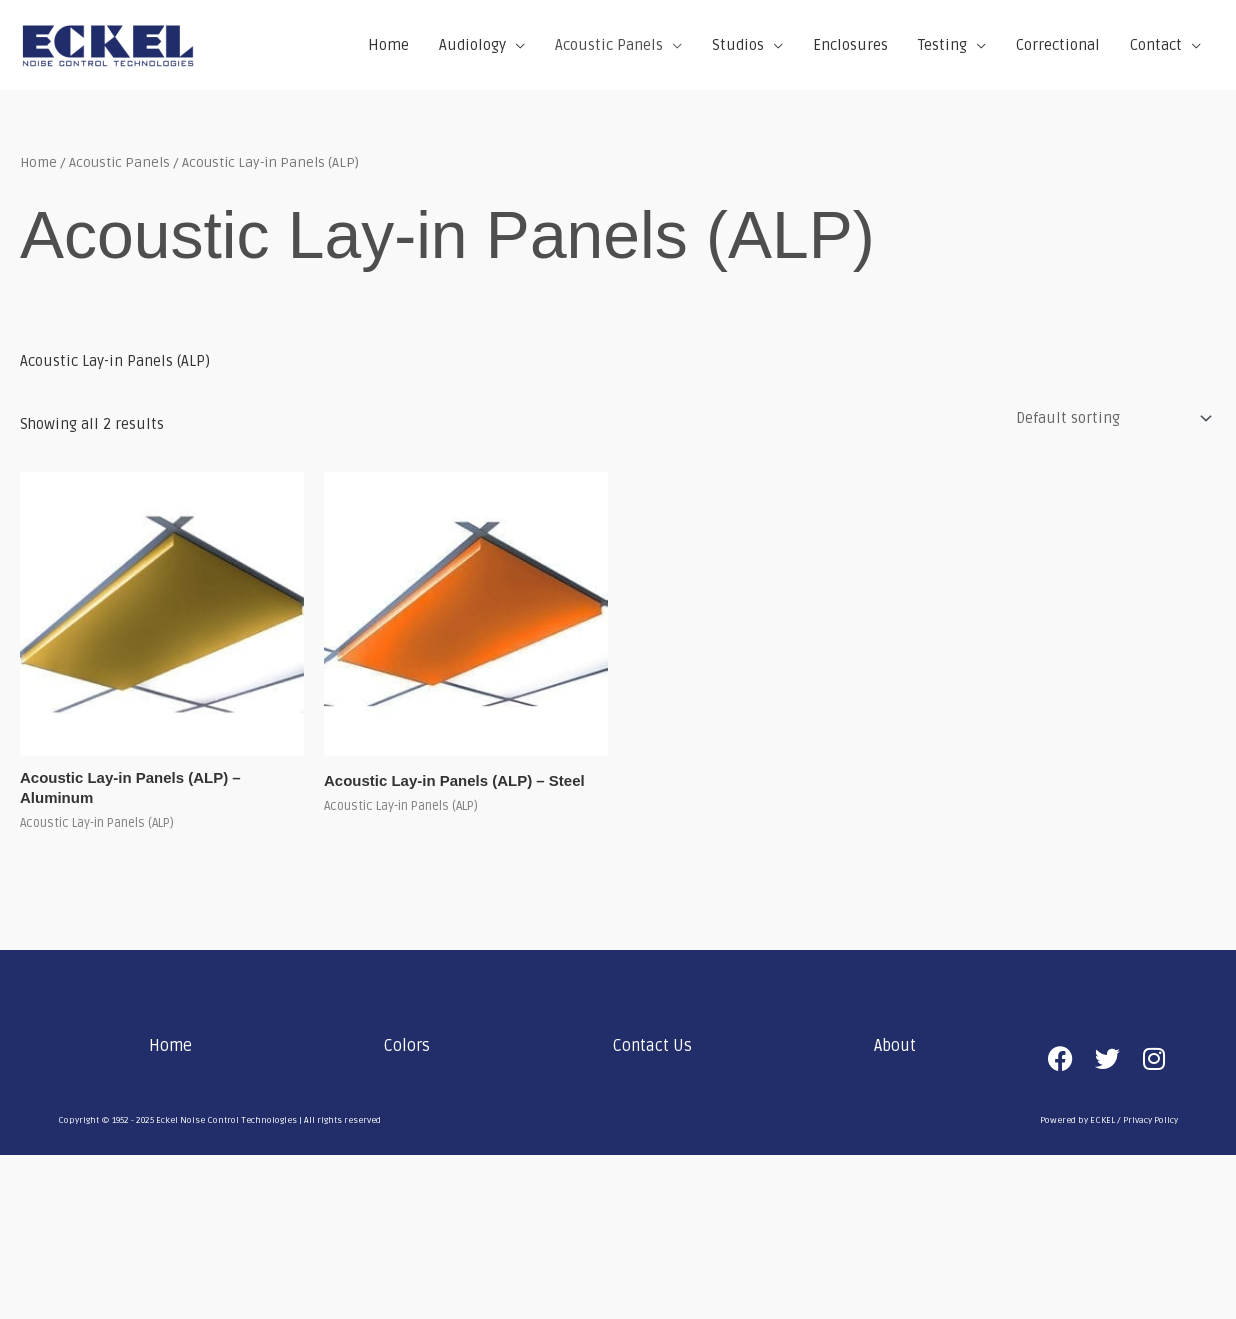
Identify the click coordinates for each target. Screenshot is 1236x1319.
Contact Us (652, 1046)
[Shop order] (1110, 418)
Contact (1156, 45)
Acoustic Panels (609, 45)
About (895, 1046)
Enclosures (850, 45)
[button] (175, 1046)
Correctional (1058, 45)
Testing (942, 45)
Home (388, 45)
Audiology (472, 45)
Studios (738, 45)
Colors (407, 1046)
